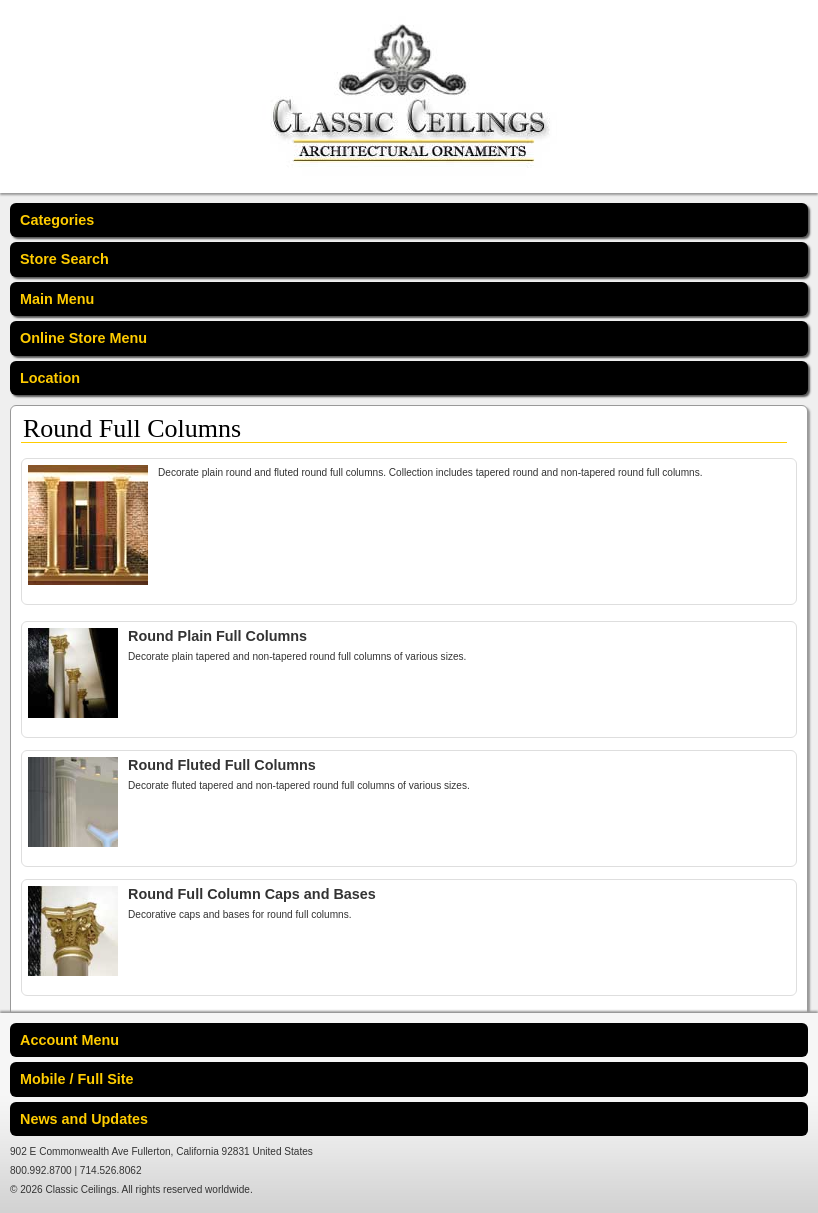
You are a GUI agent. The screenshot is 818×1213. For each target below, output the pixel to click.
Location (50, 378)
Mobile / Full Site (77, 1079)
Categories (57, 220)
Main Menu (57, 299)
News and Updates (84, 1119)
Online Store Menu (83, 338)
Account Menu (69, 1040)
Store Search (64, 259)
